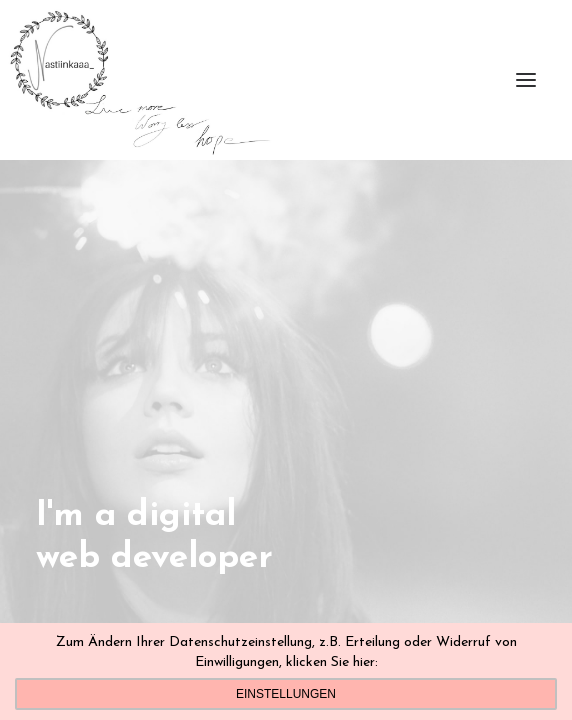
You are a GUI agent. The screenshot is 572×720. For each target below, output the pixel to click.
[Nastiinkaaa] (138, 80)
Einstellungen (286, 694)
